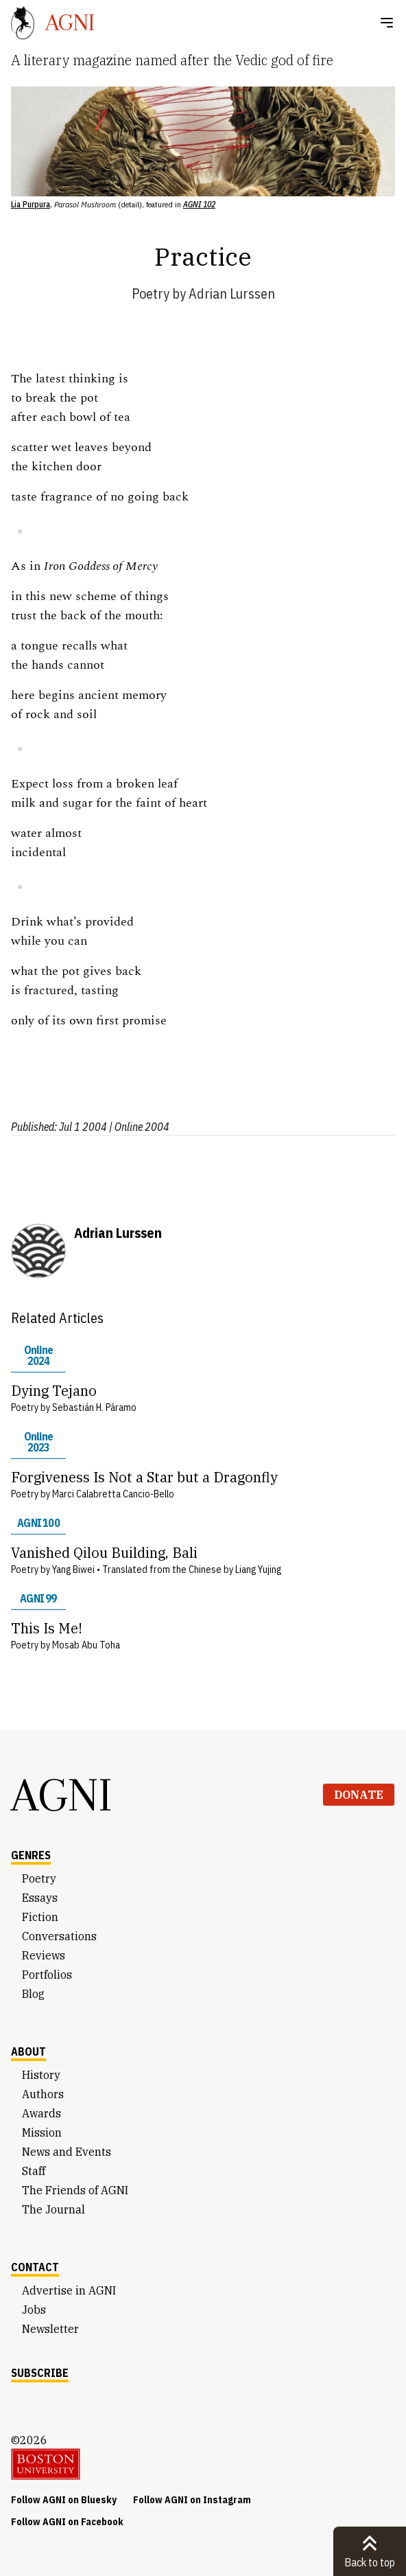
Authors (43, 2094)
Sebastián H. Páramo (94, 1407)
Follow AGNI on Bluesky (64, 2500)
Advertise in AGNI (69, 2290)
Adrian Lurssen (232, 293)
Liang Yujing (258, 1569)
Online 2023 (38, 1441)
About (28, 2051)
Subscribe (40, 2373)
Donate (358, 1795)
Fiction (40, 1917)
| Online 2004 (139, 1127)
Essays (40, 1898)
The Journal (53, 2209)
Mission (42, 2132)
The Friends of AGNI (75, 2190)
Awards (41, 2113)
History (41, 2075)
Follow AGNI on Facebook (67, 2522)
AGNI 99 (38, 1598)
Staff (33, 2171)
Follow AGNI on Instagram (192, 2500)
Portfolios (47, 1974)
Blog (33, 1994)
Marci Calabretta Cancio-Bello (113, 1494)
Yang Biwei (73, 1569)
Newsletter (50, 2329)
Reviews (43, 1955)
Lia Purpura (30, 204)
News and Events (66, 2152)
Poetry (150, 293)
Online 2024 (38, 1355)
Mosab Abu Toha (86, 1645)
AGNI (61, 1794)
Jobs (34, 2309)
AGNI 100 (38, 1523)
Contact (35, 2267)
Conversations (59, 1936)
